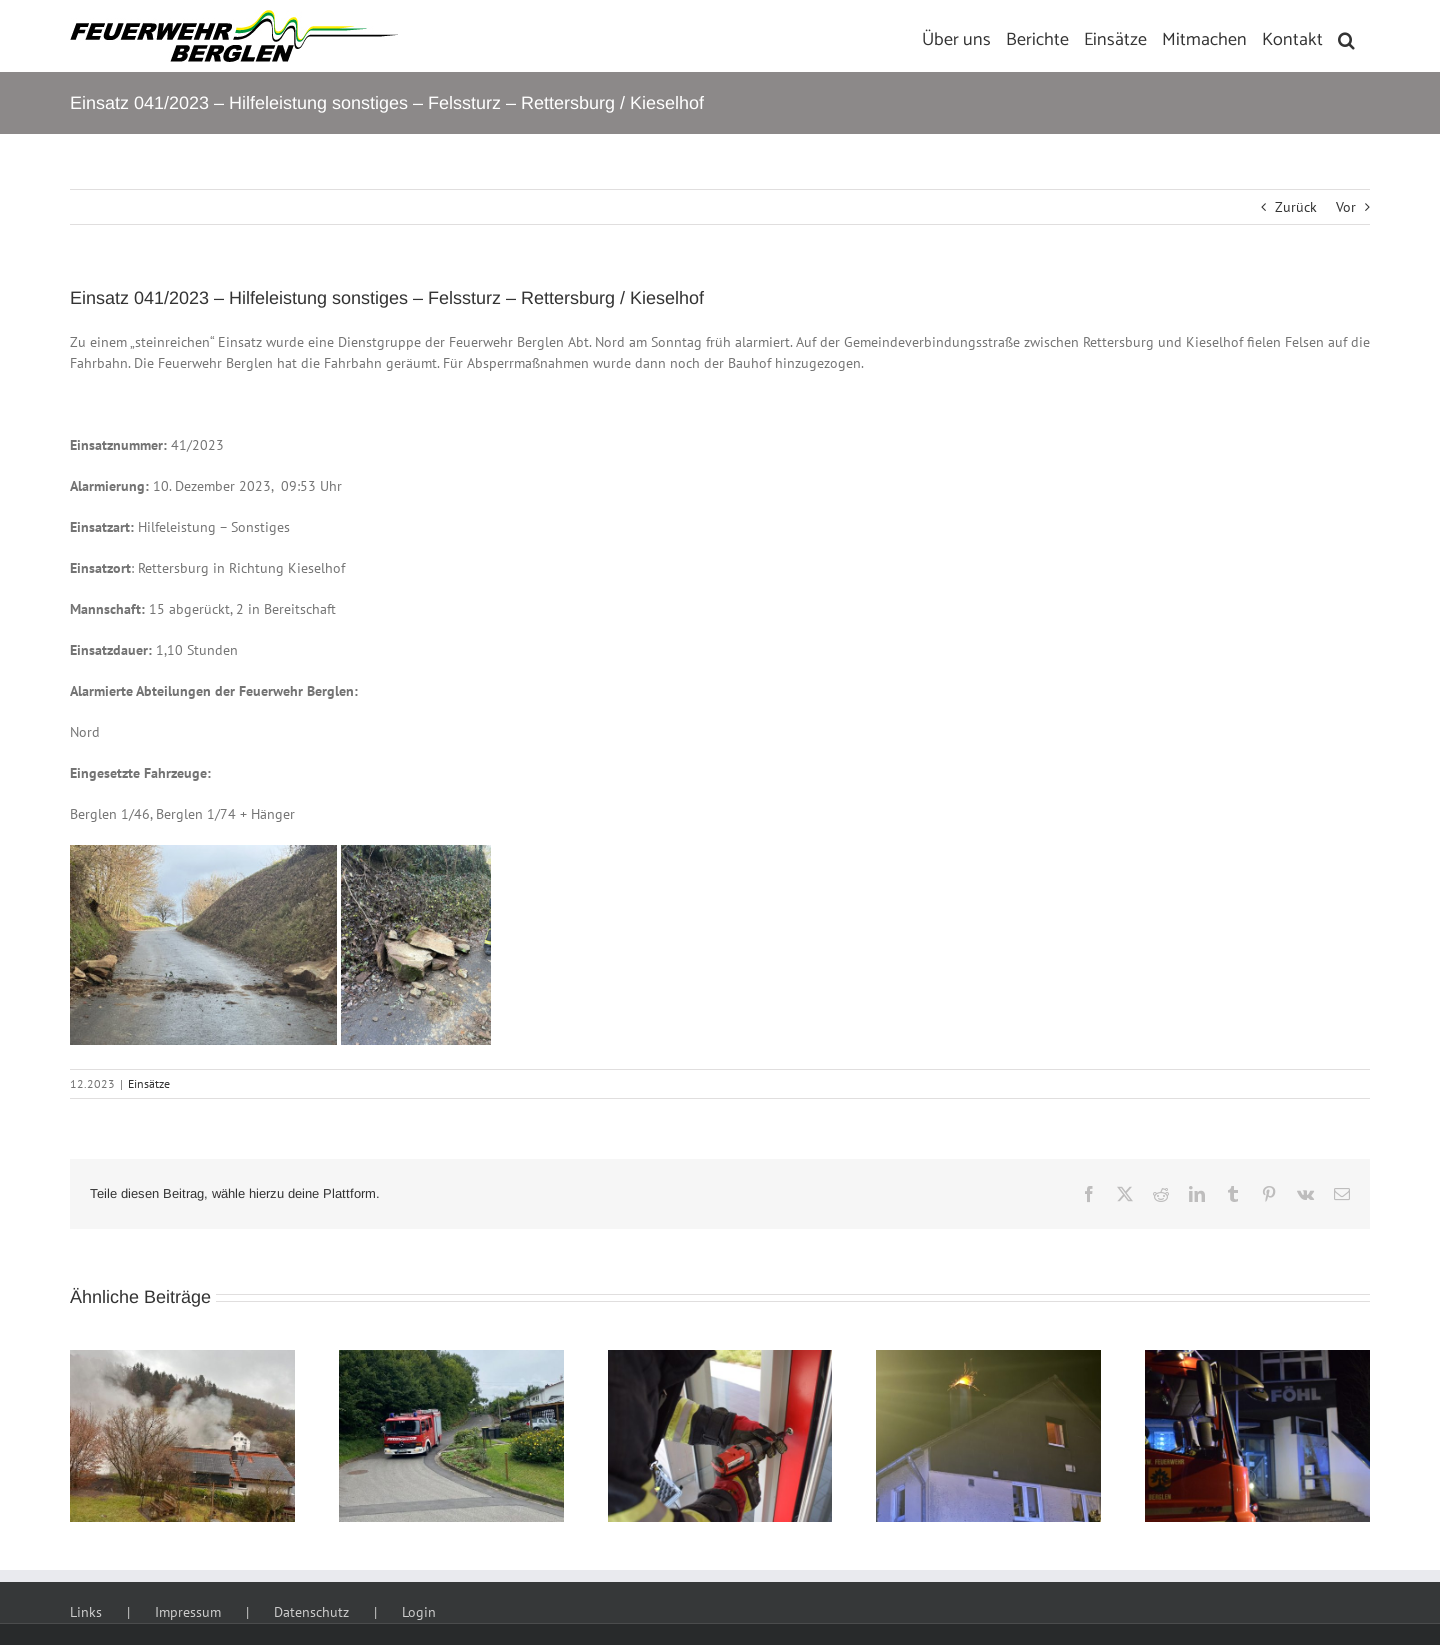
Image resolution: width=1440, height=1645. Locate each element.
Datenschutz (311, 1612)
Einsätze (149, 1083)
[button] (1346, 36)
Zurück (1296, 207)
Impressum (188, 1612)
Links (86, 1612)
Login (419, 1612)
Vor (1346, 207)
